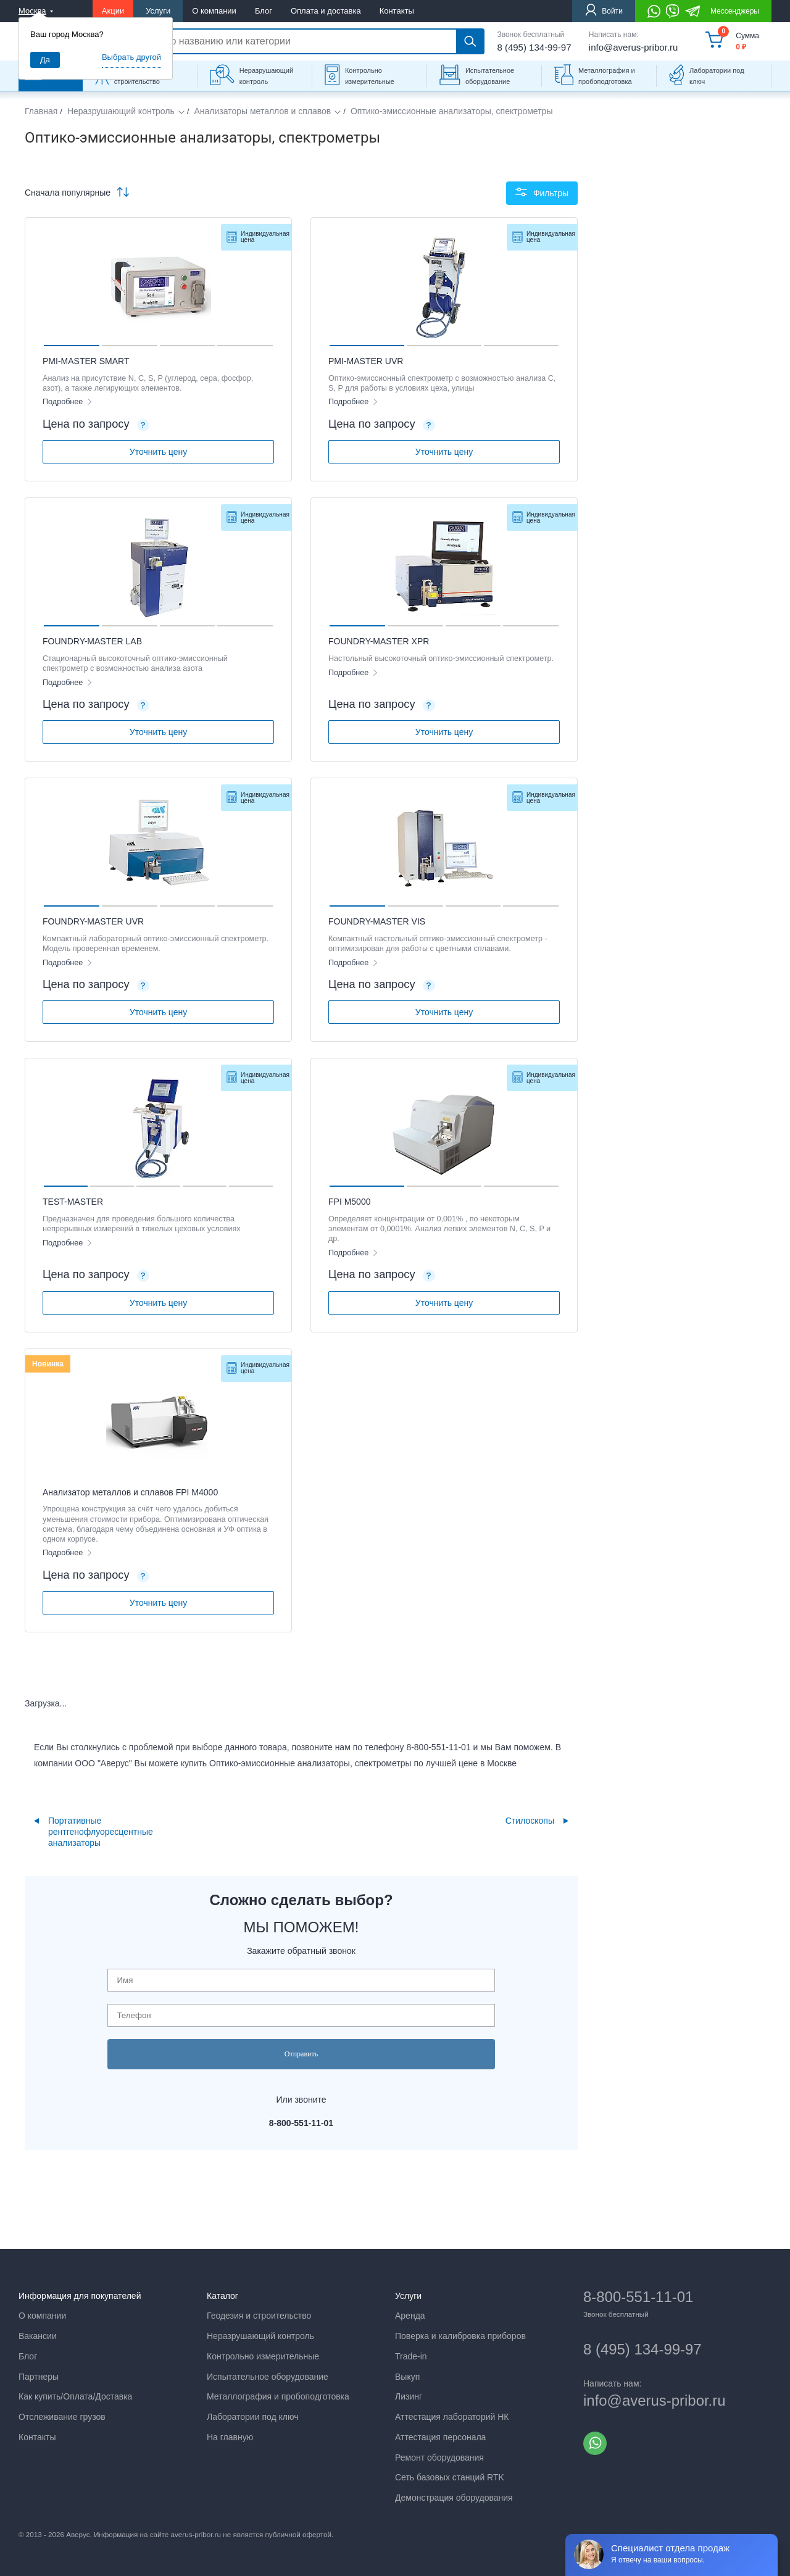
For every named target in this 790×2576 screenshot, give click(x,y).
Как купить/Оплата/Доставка (75, 2396)
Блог (263, 10)
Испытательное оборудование (489, 76)
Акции (113, 10)
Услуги (158, 10)
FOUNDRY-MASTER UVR (93, 921)
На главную (230, 2437)
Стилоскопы (529, 1821)
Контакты (397, 10)
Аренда (410, 2315)
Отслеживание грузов (62, 2417)
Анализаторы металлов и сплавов (262, 111)
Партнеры (39, 2377)
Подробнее (64, 401)
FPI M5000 (349, 1202)
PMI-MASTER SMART (86, 361)
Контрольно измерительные (369, 76)
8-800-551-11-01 (638, 2296)
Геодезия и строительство (259, 2315)
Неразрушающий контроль (266, 76)
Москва (32, 10)
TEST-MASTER (73, 1202)
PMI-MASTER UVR (365, 361)
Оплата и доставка (326, 10)
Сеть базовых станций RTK (449, 2477)
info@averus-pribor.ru (633, 47)
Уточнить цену (158, 452)
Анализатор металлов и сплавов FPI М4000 (130, 1492)
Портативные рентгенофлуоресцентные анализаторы (100, 1832)
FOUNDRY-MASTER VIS (376, 921)
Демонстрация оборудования (454, 2498)
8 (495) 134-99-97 (534, 47)
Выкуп (407, 2377)
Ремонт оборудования (439, 2457)
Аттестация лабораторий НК (452, 2417)
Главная (41, 111)
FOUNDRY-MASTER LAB (92, 641)
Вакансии (38, 2336)
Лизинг (408, 2396)
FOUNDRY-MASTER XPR (378, 641)
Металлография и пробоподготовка (606, 76)
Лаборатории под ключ (716, 76)
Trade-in (411, 2356)
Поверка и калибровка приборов (460, 2336)
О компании (214, 10)
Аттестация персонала (440, 2437)
